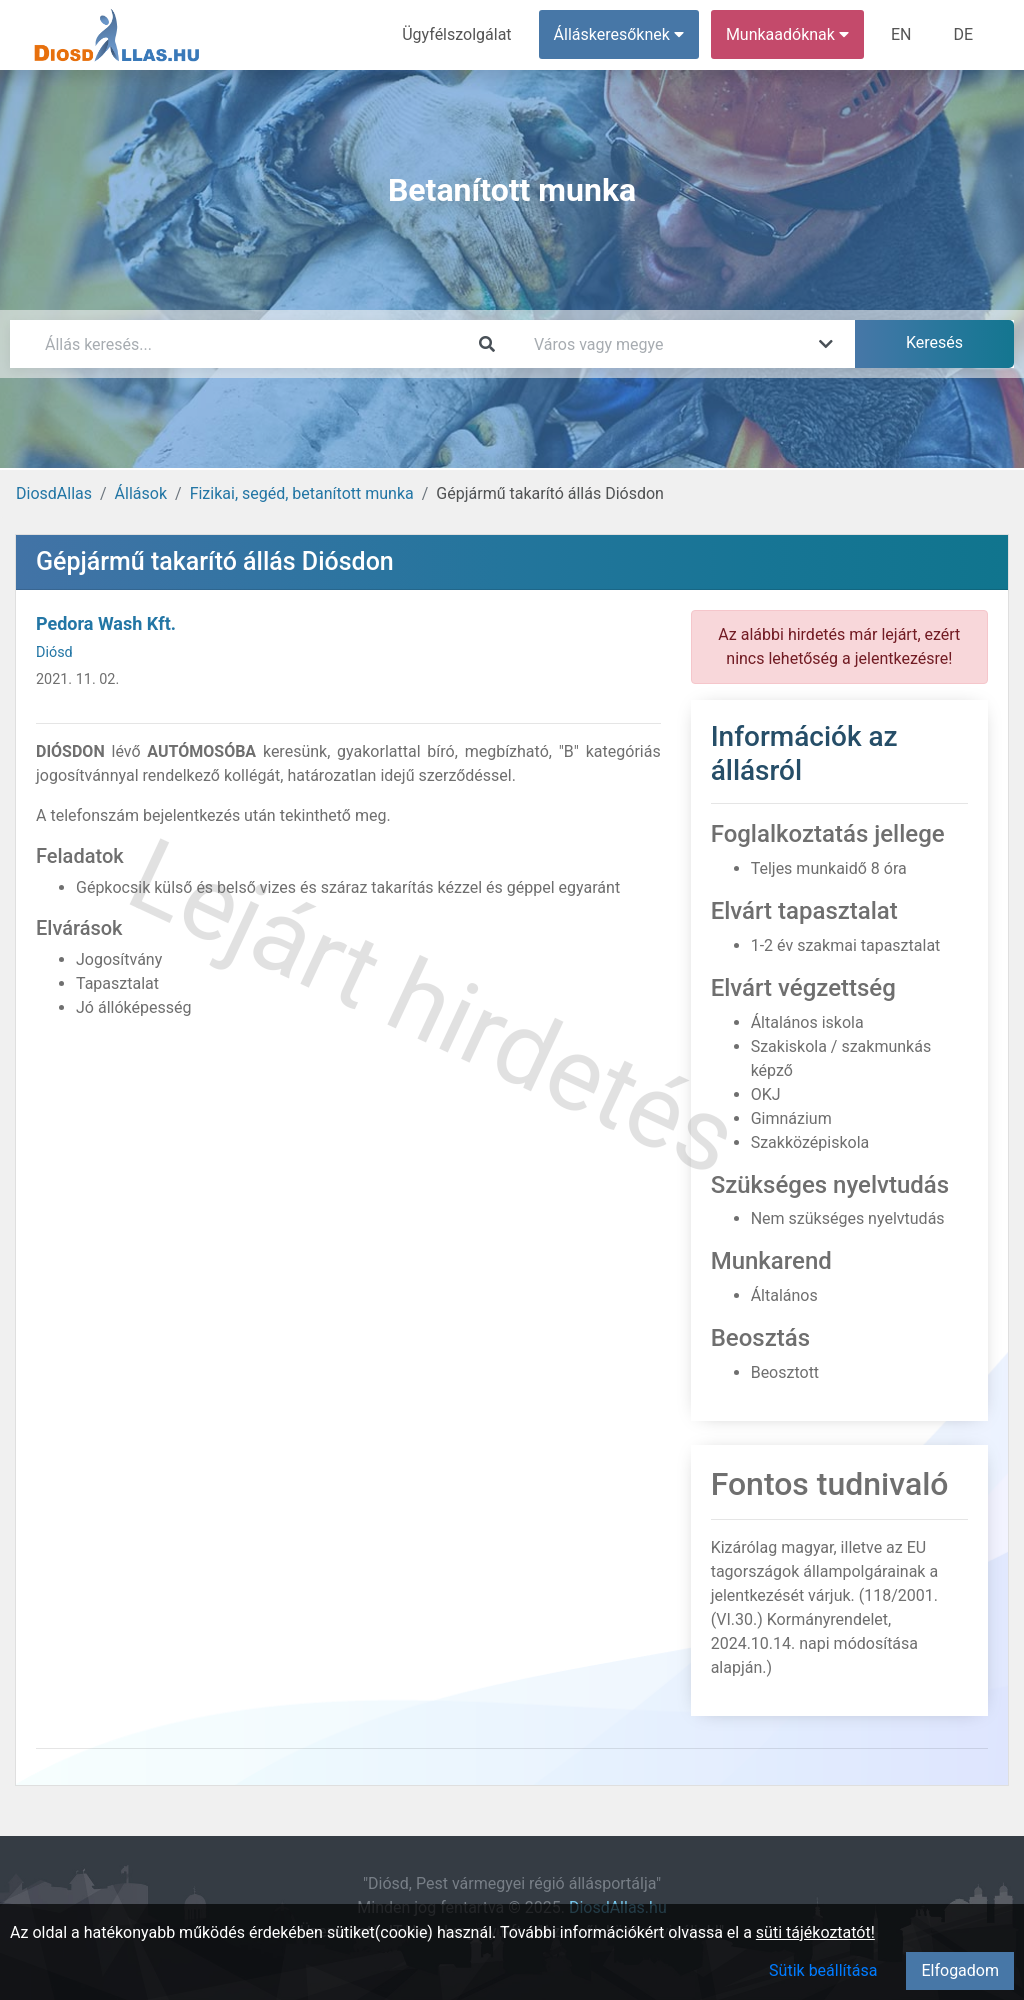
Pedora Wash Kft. (106, 623)
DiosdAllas (54, 493)
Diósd (54, 652)
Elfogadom (960, 1970)
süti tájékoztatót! (815, 1932)
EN (901, 34)
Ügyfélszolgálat (456, 34)
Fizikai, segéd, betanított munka (302, 493)
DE (963, 34)
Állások (141, 493)
